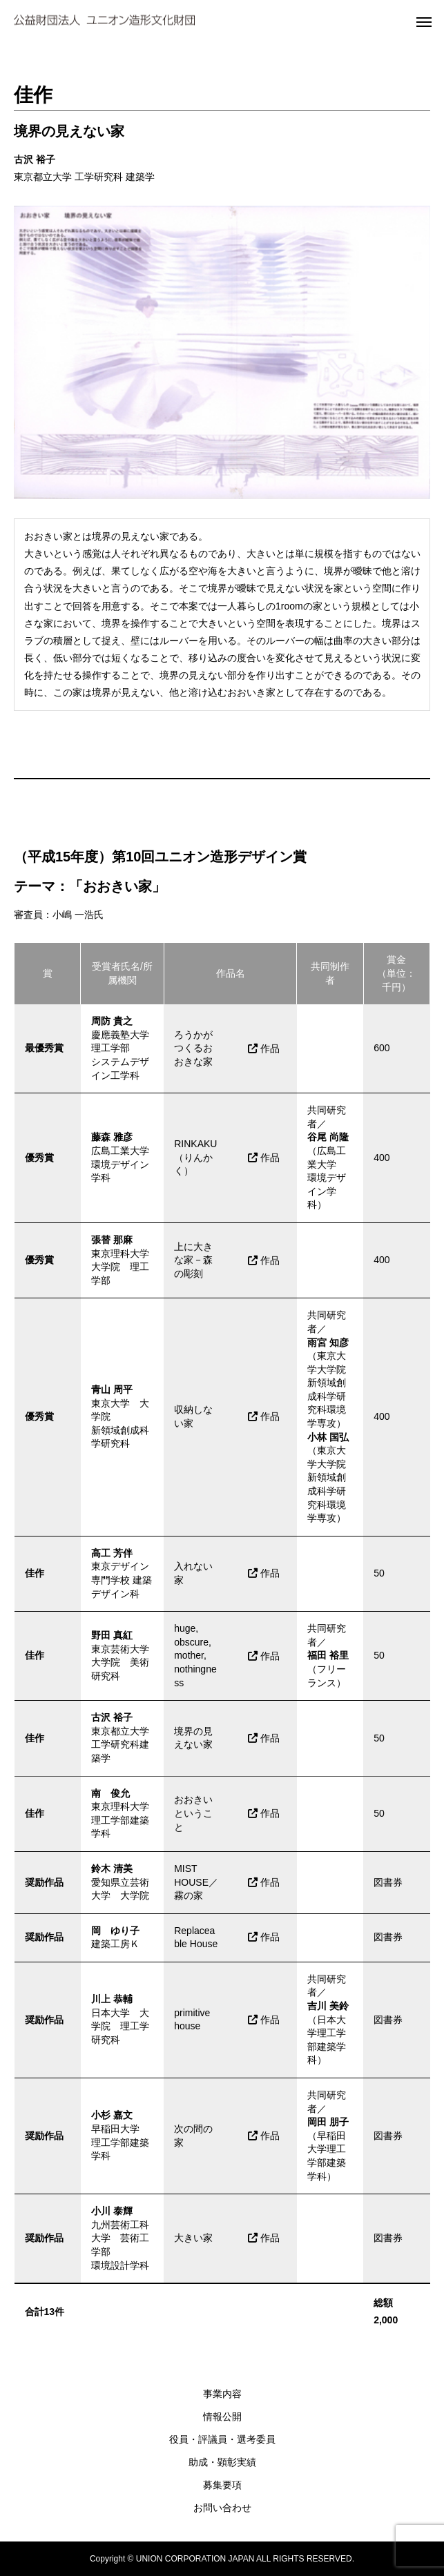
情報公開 (222, 2416)
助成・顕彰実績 (222, 2462)
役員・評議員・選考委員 (222, 2439)
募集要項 (222, 2484)
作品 (264, 1048)
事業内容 (222, 2393)
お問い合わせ (222, 2507)
